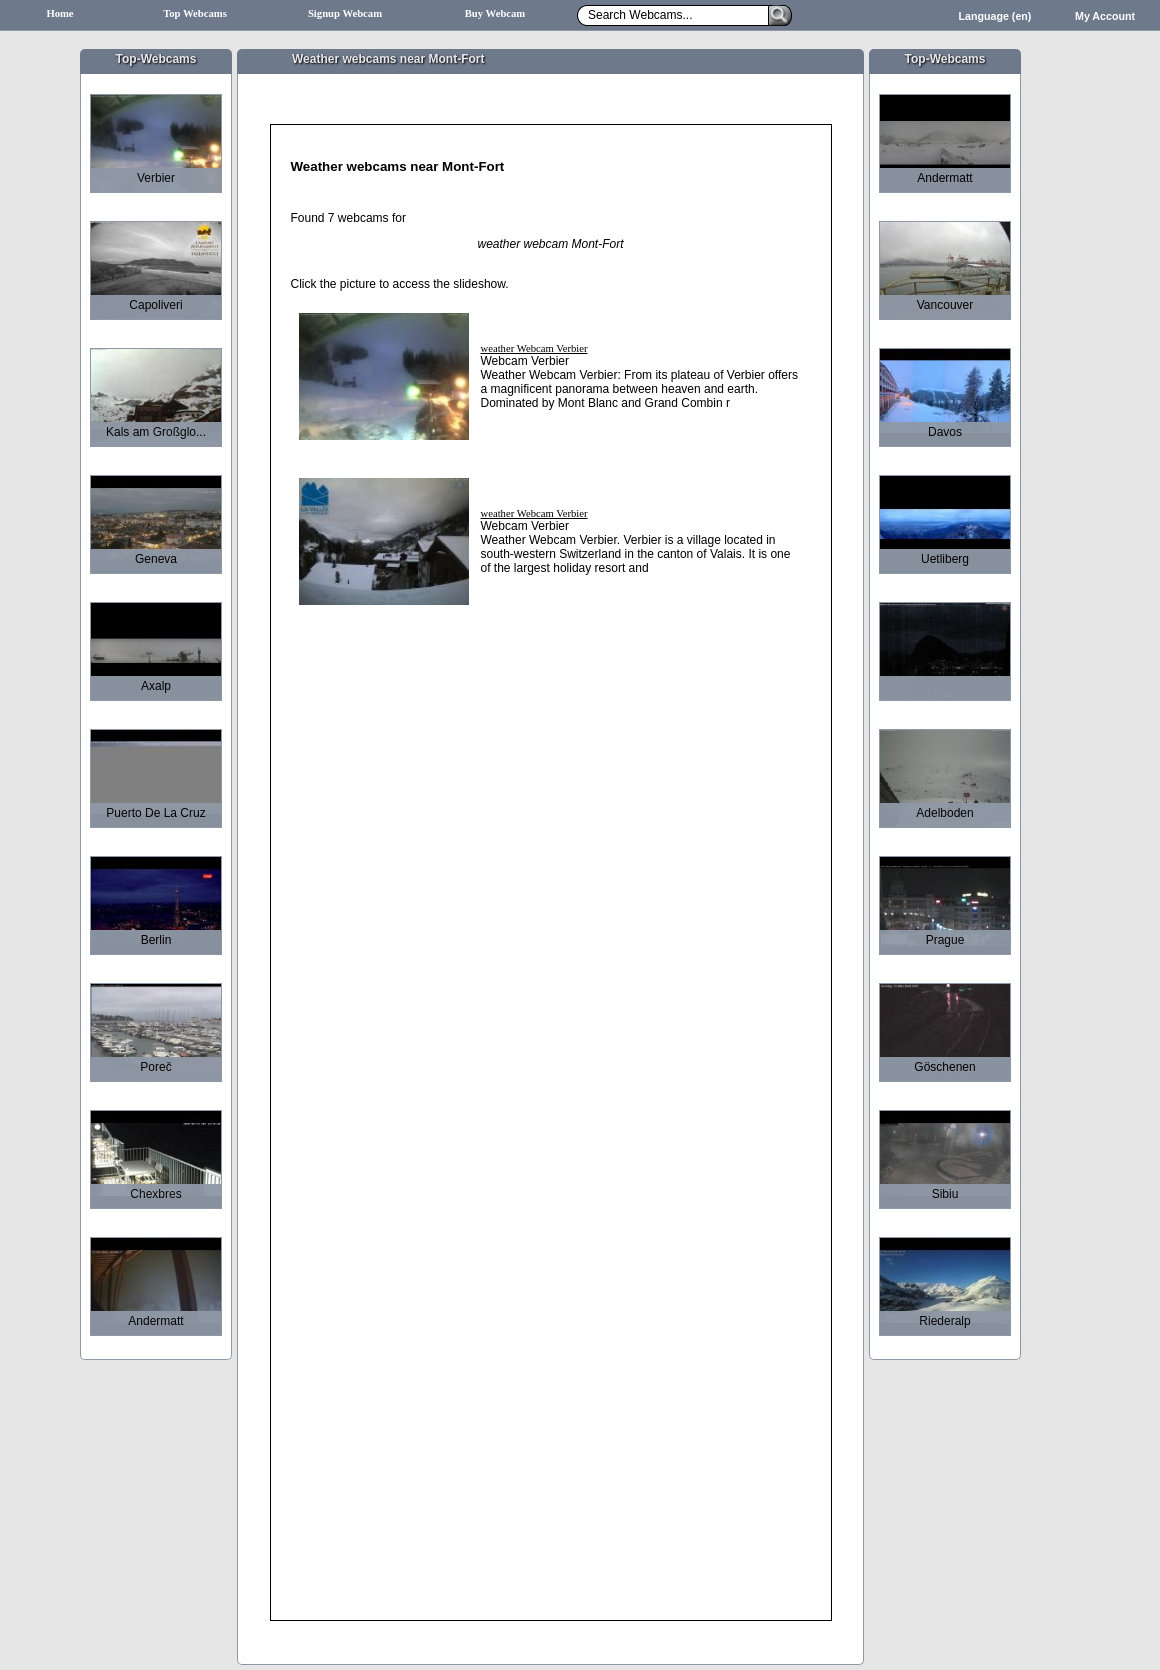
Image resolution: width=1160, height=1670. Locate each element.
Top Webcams (195, 13)
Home (59, 13)
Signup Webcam (345, 13)
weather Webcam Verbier (534, 348)
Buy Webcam (495, 13)
